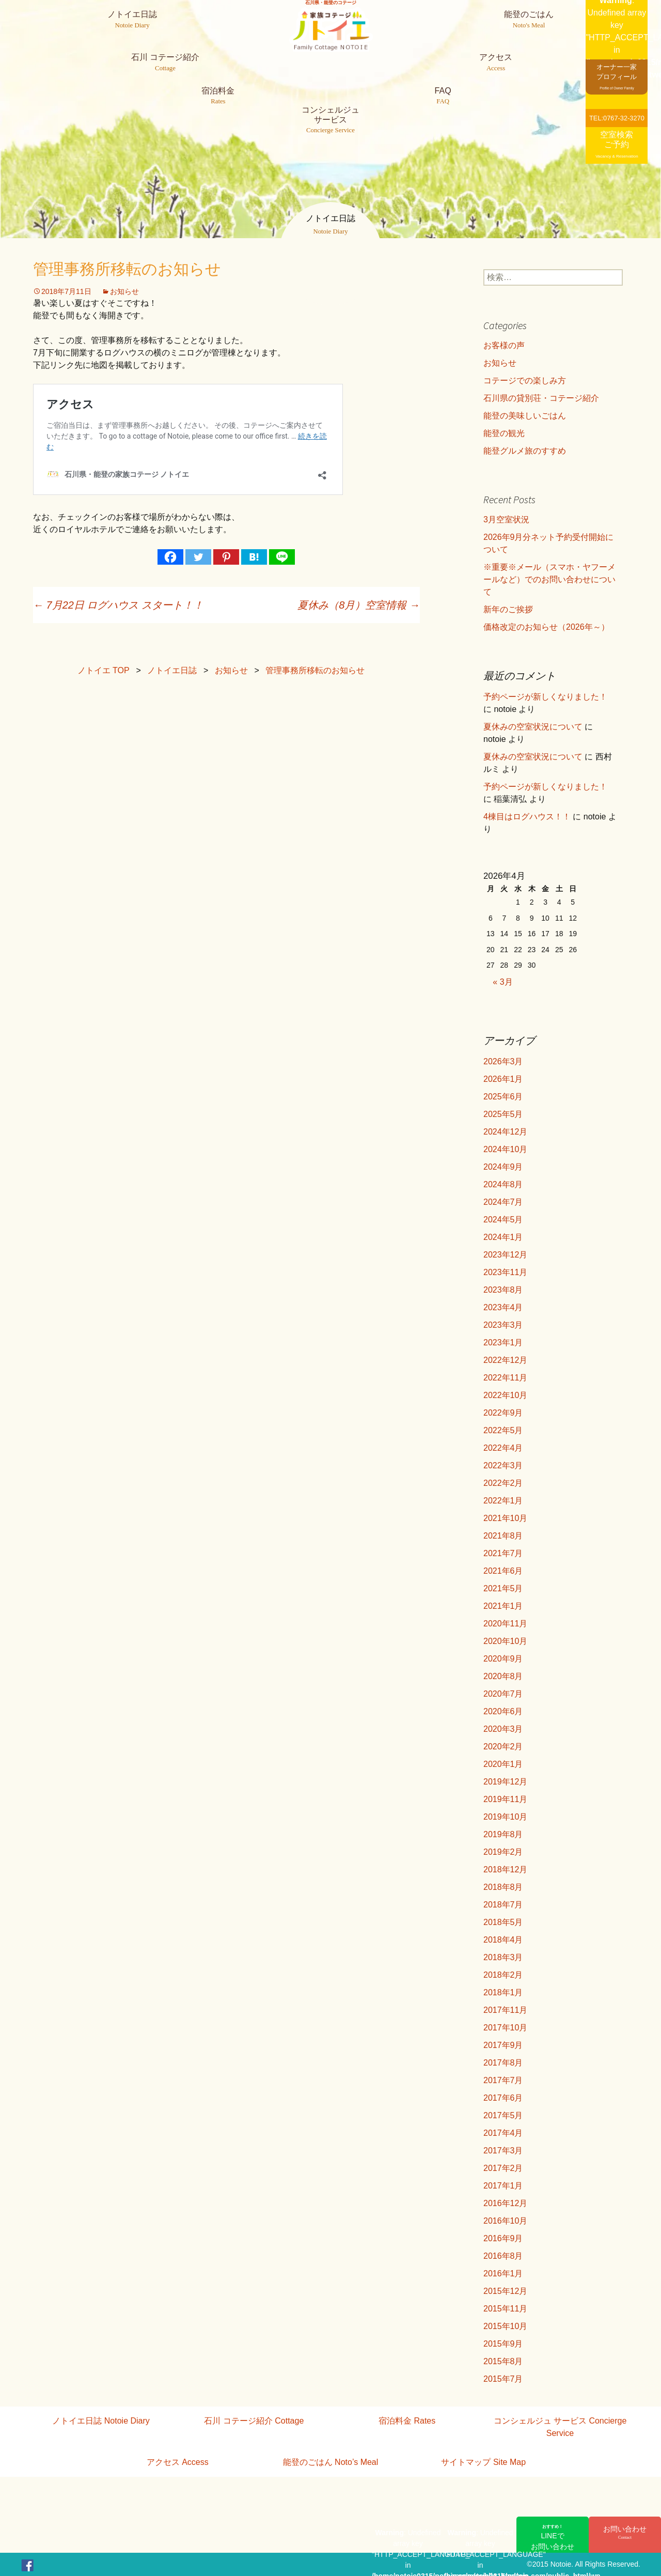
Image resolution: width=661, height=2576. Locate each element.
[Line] (282, 557)
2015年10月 (505, 2326)
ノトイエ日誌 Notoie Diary (100, 2420)
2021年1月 (503, 1606)
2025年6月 (503, 1096)
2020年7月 (503, 1693)
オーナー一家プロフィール (616, 76)
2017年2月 (503, 2168)
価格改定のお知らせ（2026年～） (546, 627)
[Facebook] (170, 557)
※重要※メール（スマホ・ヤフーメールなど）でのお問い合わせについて (549, 579)
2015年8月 (503, 2361)
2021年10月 (505, 1518)
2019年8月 (503, 1834)
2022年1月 (503, 1500)
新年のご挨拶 (508, 609)
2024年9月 (503, 1166)
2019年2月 (503, 1852)
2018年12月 (505, 1869)
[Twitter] (198, 557)
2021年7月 (503, 1553)
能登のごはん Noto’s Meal (331, 2462)
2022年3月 (503, 1465)
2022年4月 (503, 1448)
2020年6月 (503, 1711)
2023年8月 (503, 1289)
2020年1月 (503, 1764)
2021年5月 (503, 1588)
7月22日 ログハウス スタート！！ (118, 605)
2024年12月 (505, 1131)
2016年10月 (505, 2220)
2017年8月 (503, 2062)
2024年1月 (503, 1237)
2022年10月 (505, 1395)
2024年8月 (503, 1184)
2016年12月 (505, 2203)
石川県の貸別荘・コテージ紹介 (541, 398)
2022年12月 (505, 1360)
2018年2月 (503, 1974)
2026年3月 (503, 1061)
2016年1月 (503, 2273)
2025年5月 (503, 1114)
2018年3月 (503, 1957)
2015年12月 (505, 2291)
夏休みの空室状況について (533, 726)
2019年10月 (505, 1816)
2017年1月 (503, 2185)
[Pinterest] (226, 557)
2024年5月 (503, 1219)
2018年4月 (503, 1939)
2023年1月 (503, 1342)
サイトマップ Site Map (483, 2462)
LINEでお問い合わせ (552, 2537)
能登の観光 (504, 433)
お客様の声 (504, 345)
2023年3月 (503, 1325)
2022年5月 (503, 1430)
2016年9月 (503, 2238)
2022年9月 (503, 1412)
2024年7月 (503, 1202)
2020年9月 (503, 1658)
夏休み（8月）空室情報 (358, 605)
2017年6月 (503, 2097)
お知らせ (124, 291)
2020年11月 (505, 1623)
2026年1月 (503, 1079)
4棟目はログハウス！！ (527, 816)
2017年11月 (505, 2010)
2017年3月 (503, 2150)
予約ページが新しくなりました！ (545, 696)
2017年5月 (503, 2115)
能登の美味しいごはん (524, 415)
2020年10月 (505, 1641)
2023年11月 (505, 1272)
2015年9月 (503, 2343)
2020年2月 (503, 1746)
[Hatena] (254, 557)
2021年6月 (503, 1570)
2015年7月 (503, 2379)
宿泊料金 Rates (407, 2420)
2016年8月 (503, 2256)
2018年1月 (503, 1992)
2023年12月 (505, 1254)
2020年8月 (503, 1676)
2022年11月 (505, 1377)
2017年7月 (503, 2080)
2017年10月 (505, 2027)
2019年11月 (505, 1799)
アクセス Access (178, 2462)
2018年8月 (503, 1887)
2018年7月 (503, 1904)
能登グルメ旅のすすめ (524, 450)
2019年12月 (505, 1781)
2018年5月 (503, 1922)
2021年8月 (503, 1535)
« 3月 (502, 981)
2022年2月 (503, 1483)
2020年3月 (503, 1729)
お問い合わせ (625, 2533)
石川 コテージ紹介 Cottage (254, 2420)
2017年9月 (503, 2045)
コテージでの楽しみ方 (524, 380)
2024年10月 (505, 1149)
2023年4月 (503, 1307)
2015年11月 (505, 2308)
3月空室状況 (506, 519)
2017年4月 (503, 2133)
